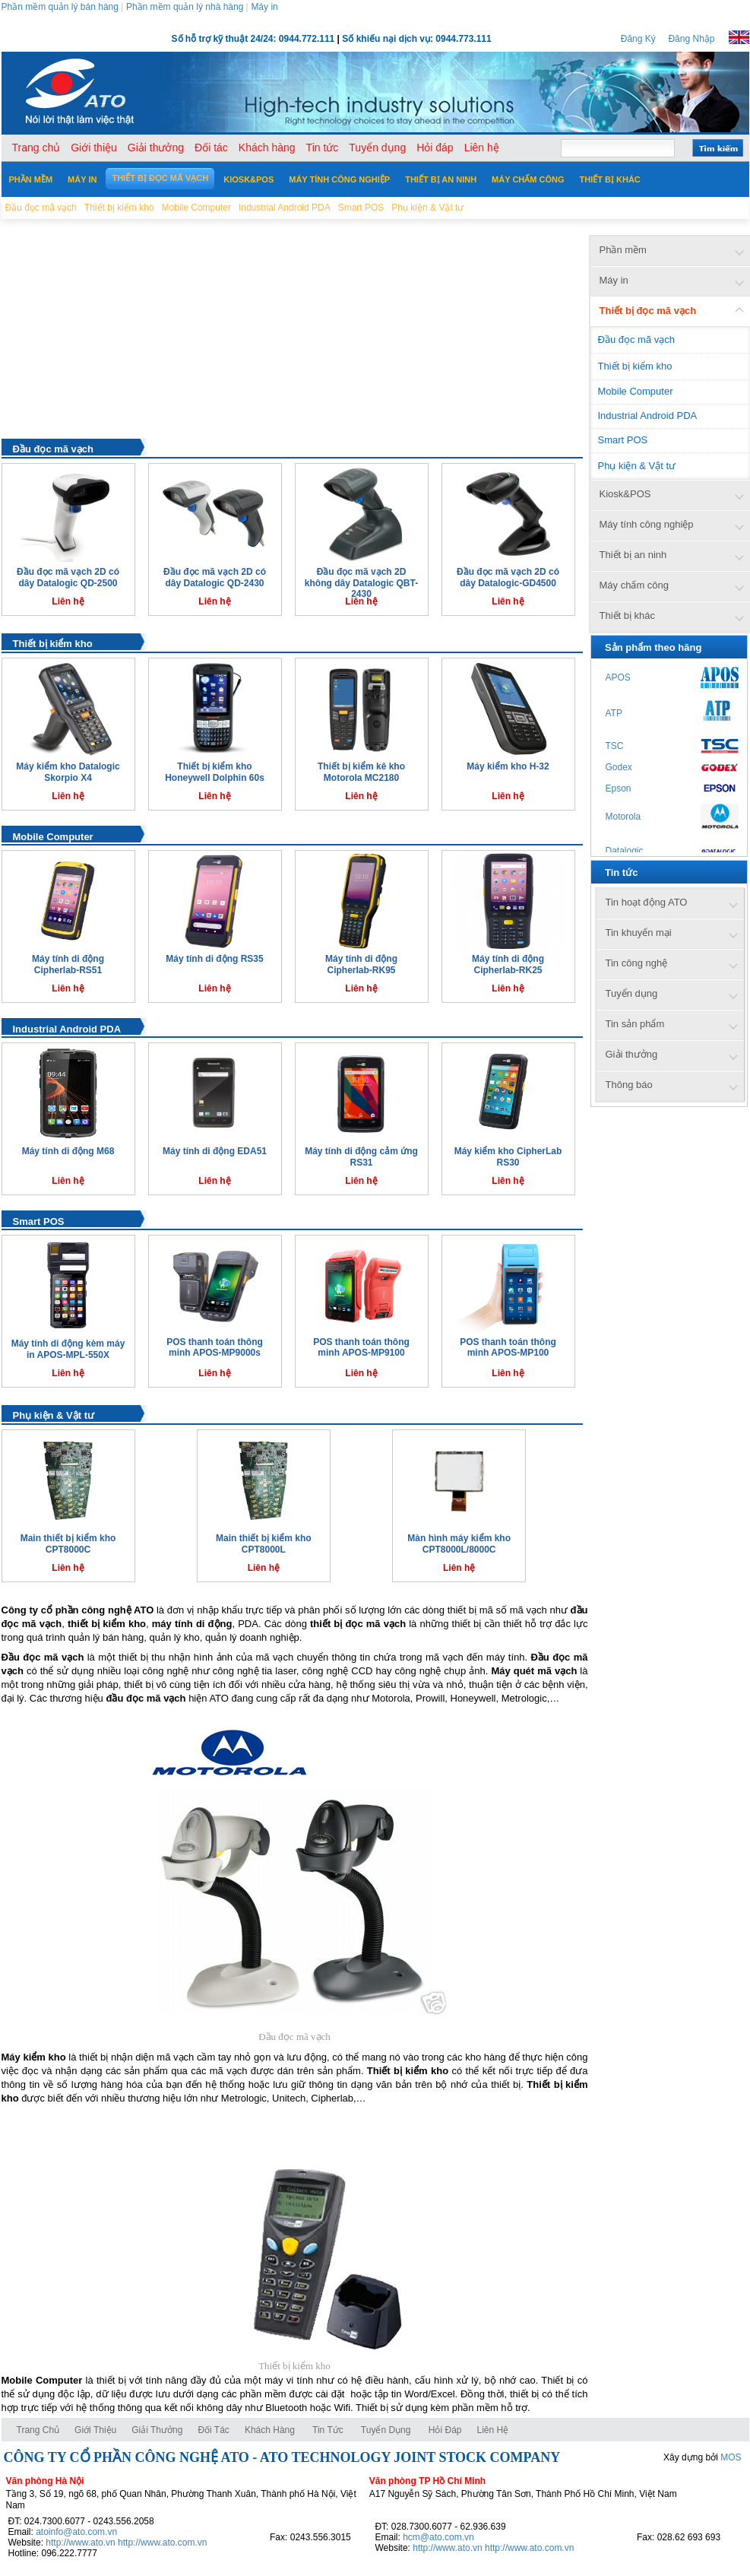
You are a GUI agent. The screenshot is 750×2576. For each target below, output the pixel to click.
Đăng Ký (638, 38)
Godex (619, 767)
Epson (618, 788)
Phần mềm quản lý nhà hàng (184, 7)
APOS (618, 677)
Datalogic (625, 850)
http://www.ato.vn (80, 2542)
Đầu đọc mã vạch (53, 449)
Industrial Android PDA (67, 1029)
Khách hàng (271, 2430)
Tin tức (327, 2430)
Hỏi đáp (445, 2430)
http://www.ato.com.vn (162, 2542)
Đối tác (213, 2430)
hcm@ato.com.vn (438, 2537)
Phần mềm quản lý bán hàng (60, 7)
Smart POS (39, 1221)
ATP (614, 713)
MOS (730, 2457)
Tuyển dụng (386, 2430)
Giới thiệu (95, 2430)
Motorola (623, 816)
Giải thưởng (156, 2430)
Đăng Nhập (691, 38)
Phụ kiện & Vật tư (54, 1415)
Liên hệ (493, 2430)
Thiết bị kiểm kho (53, 643)
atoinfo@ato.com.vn (76, 2532)
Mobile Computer (53, 836)
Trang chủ (38, 2430)
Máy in (264, 7)
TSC (615, 746)
